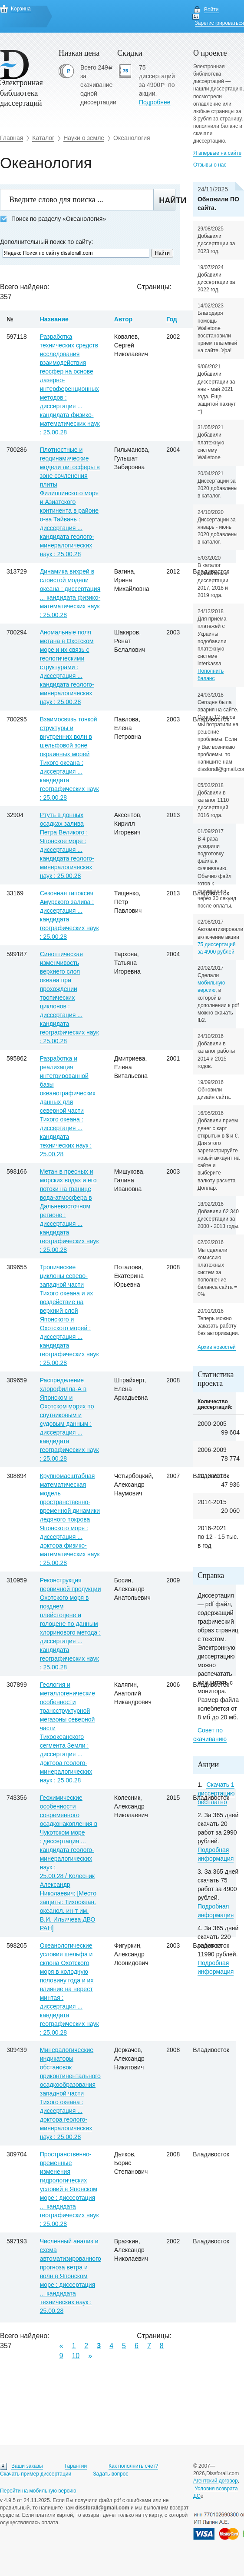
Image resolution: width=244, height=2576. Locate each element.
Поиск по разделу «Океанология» (53, 219)
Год (171, 319)
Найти (167, 200)
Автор (123, 319)
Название (54, 319)
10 (75, 2355)
